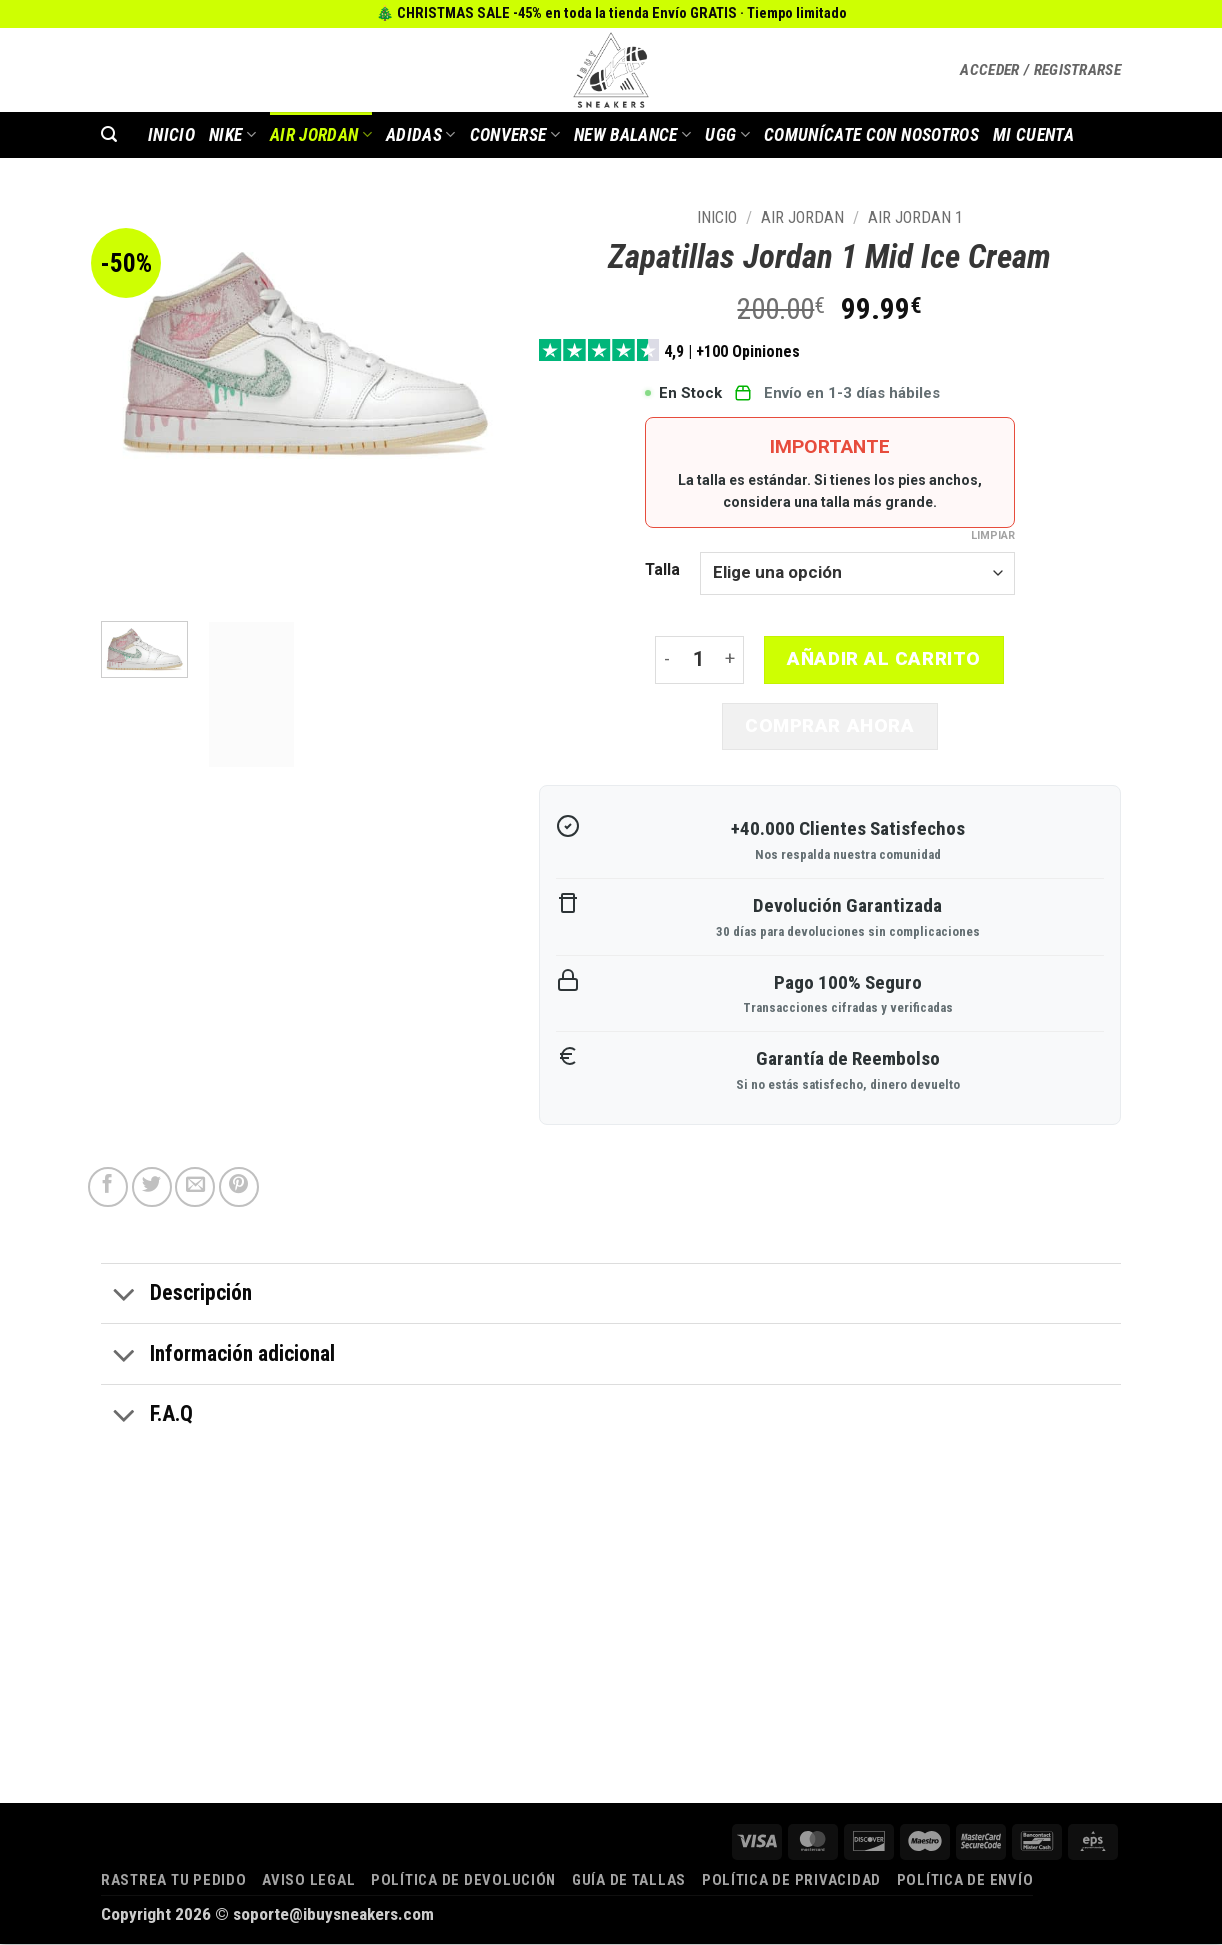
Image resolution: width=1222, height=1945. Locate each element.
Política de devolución (463, 1881)
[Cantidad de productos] (698, 660)
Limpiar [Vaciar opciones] (993, 535)
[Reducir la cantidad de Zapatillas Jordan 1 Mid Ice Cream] (667, 660)
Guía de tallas (629, 1881)
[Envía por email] (195, 1188)
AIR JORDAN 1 (915, 217)
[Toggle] (125, 1297)
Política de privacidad (791, 1881)
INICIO (171, 135)
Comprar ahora (829, 727)
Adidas (421, 135)
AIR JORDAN (321, 135)
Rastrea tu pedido (174, 1881)
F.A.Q (147, 1418)
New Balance (632, 135)
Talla (662, 570)
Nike (232, 135)
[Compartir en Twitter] (152, 1188)
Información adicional (218, 1357)
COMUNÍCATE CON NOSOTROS (871, 135)
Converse (515, 135)
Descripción (176, 1297)
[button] (1040, 70)
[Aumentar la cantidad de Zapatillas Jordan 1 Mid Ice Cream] (731, 660)
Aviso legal (308, 1881)
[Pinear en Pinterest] (239, 1188)
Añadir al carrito (884, 659)
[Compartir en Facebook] (108, 1188)
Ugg (727, 135)
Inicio (717, 217)
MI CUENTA (1033, 135)
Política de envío (965, 1881)
